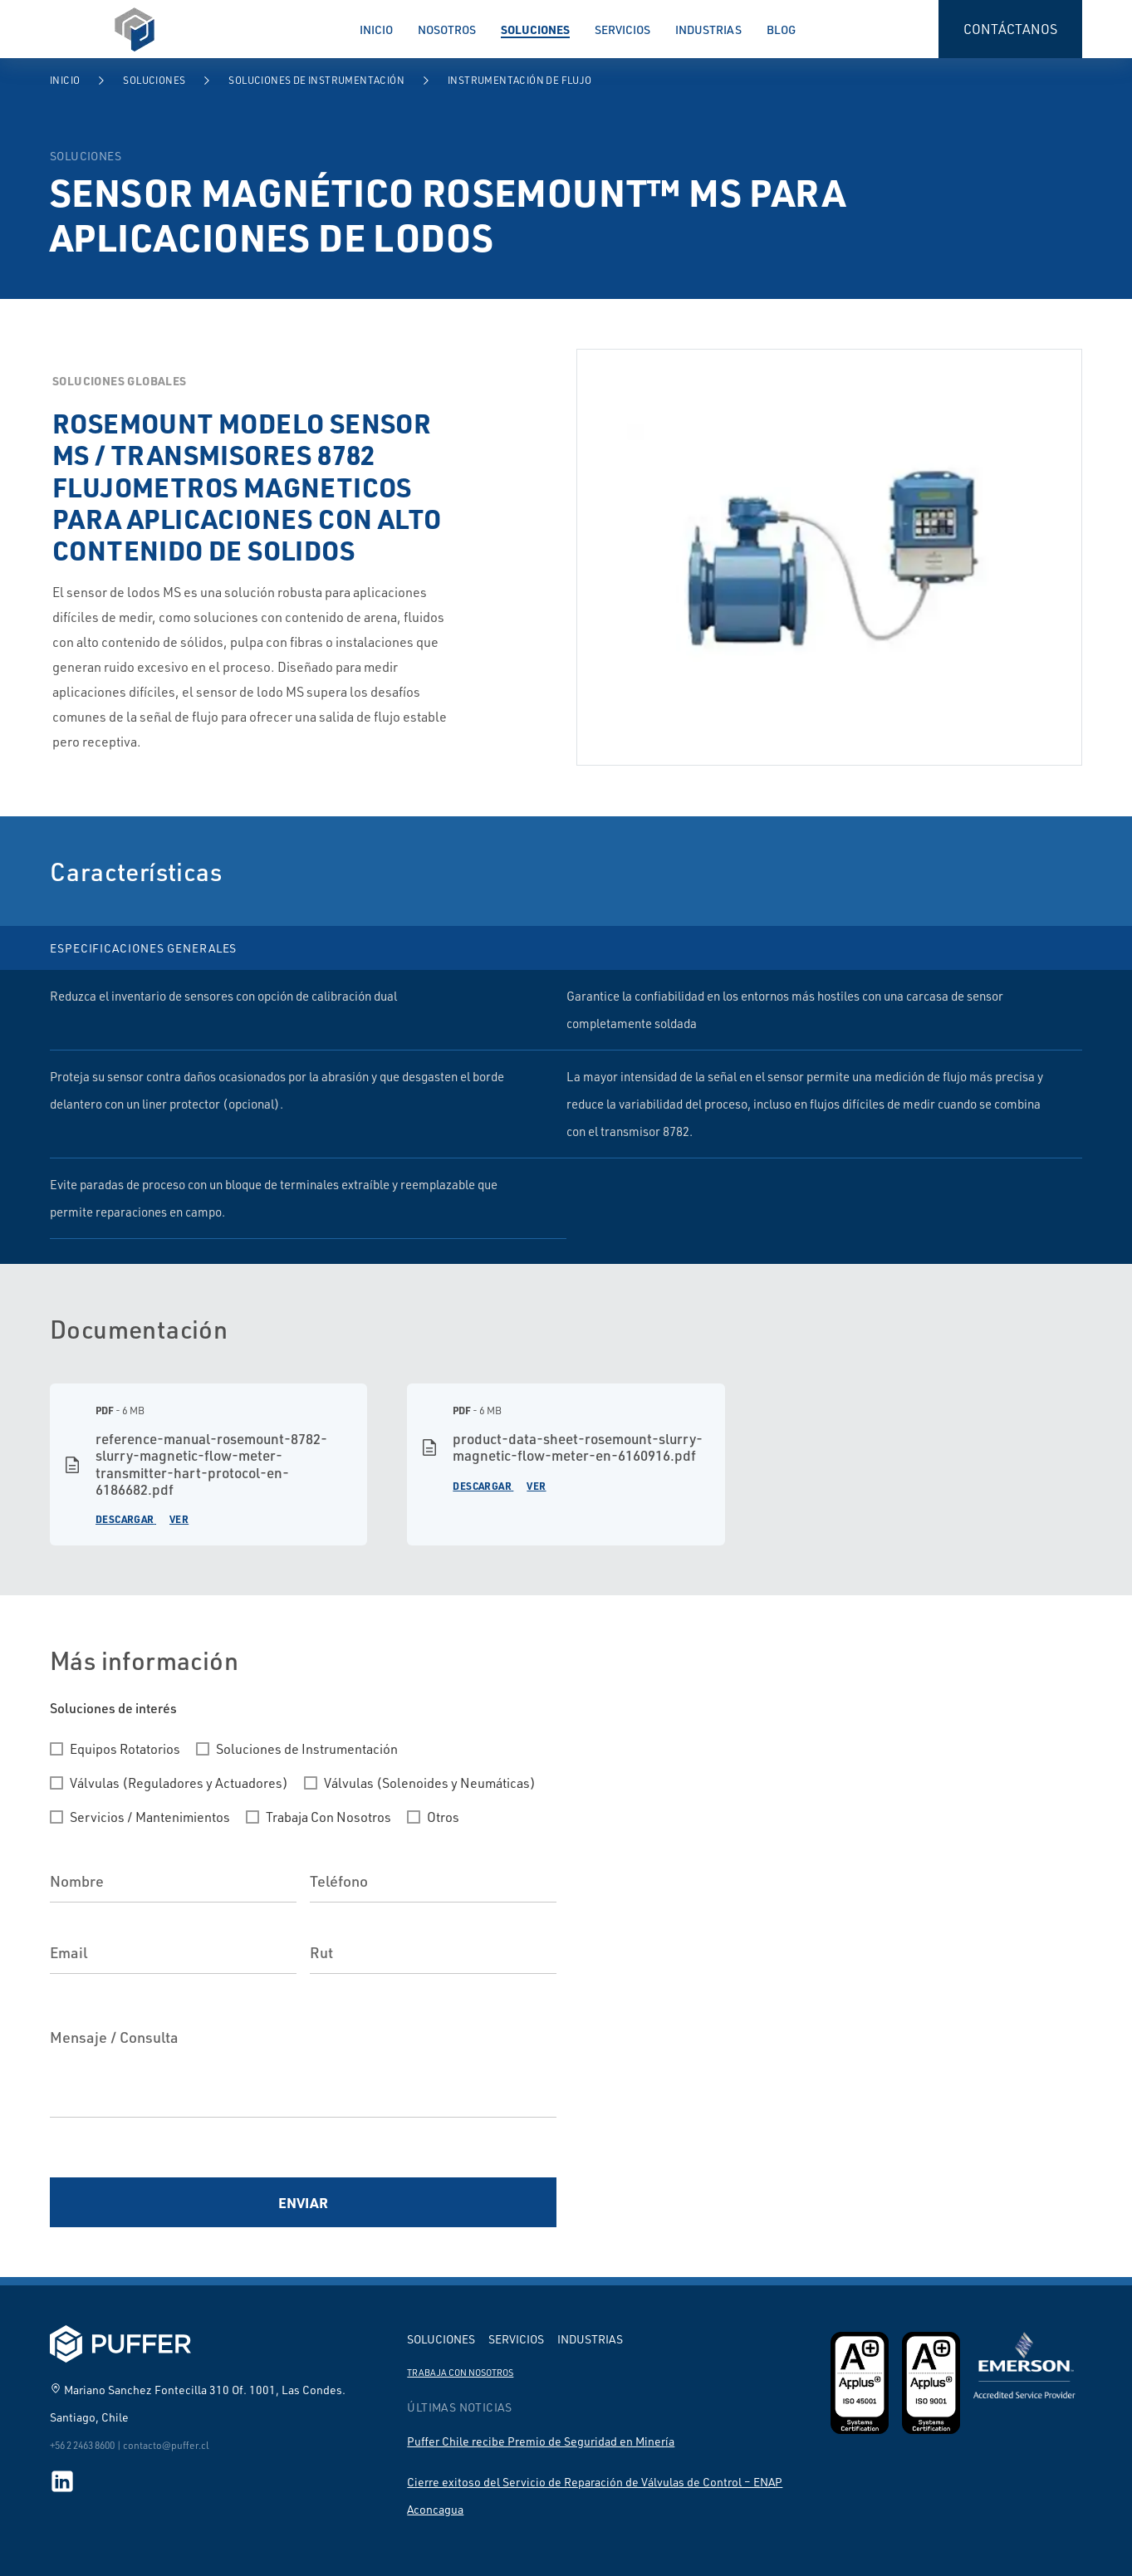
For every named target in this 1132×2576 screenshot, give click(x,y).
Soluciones (535, 29)
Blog (781, 29)
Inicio (376, 29)
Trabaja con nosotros (460, 2372)
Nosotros (447, 29)
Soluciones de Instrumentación (316, 80)
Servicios (622, 29)
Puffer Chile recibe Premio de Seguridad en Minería (540, 2441)
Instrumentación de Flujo (520, 80)
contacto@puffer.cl (166, 2445)
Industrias (708, 29)
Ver (179, 1519)
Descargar (125, 1519)
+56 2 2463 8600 (82, 2445)
